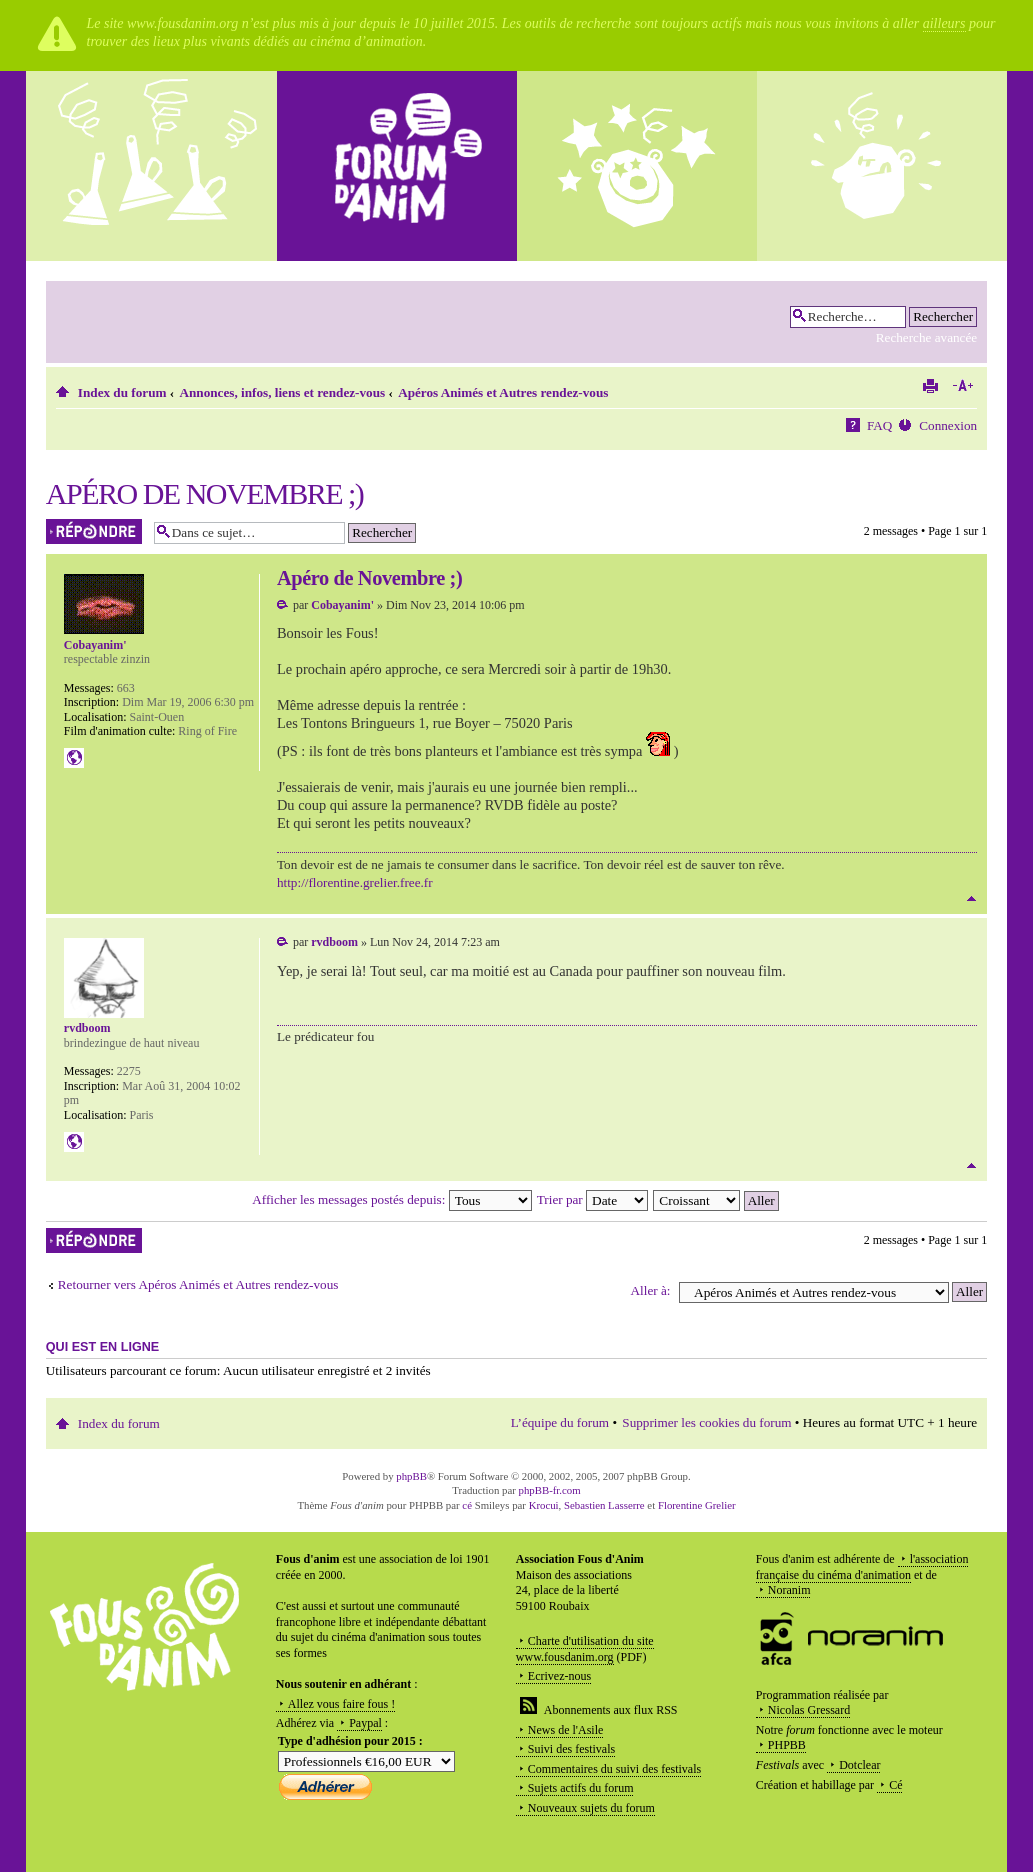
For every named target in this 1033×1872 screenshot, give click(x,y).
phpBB (411, 1476)
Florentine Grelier (697, 1505)
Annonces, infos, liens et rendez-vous (283, 392)
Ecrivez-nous (559, 1676)
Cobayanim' (342, 605)
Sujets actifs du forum (581, 1788)
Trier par (592, 1199)
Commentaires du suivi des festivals (614, 1769)
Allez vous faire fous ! (341, 1704)
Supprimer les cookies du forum (706, 1422)
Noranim (789, 1590)
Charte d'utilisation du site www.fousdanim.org (585, 1649)
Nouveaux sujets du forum (591, 1808)
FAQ (879, 425)
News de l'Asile (565, 1730)
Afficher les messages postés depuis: (391, 1199)
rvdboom (334, 942)
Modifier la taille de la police (962, 386)
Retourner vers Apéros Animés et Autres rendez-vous (198, 1284)
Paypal (365, 1723)
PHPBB (787, 1745)
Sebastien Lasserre (604, 1505)
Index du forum (122, 392)
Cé (895, 1785)
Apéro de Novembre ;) (205, 493)
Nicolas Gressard (809, 1710)
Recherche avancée (926, 337)
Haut (971, 898)
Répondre (95, 531)
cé (467, 1505)
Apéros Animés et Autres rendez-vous (503, 392)
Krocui (544, 1505)
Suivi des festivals (571, 1749)
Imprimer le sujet (930, 386)
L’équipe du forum (560, 1422)
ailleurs (944, 23)
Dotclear (859, 1765)
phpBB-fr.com (550, 1490)
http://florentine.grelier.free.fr (355, 882)
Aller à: (651, 1290)
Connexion (948, 425)
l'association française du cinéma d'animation (862, 1567)
